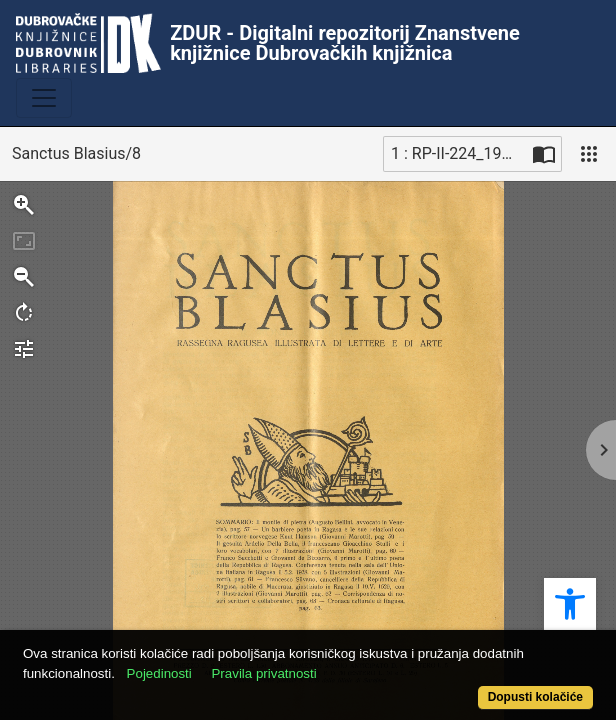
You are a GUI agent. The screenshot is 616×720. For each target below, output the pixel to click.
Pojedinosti (159, 673)
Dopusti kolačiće (535, 697)
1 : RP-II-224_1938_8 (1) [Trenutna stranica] (459, 153)
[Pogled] (589, 154)
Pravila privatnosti (263, 673)
